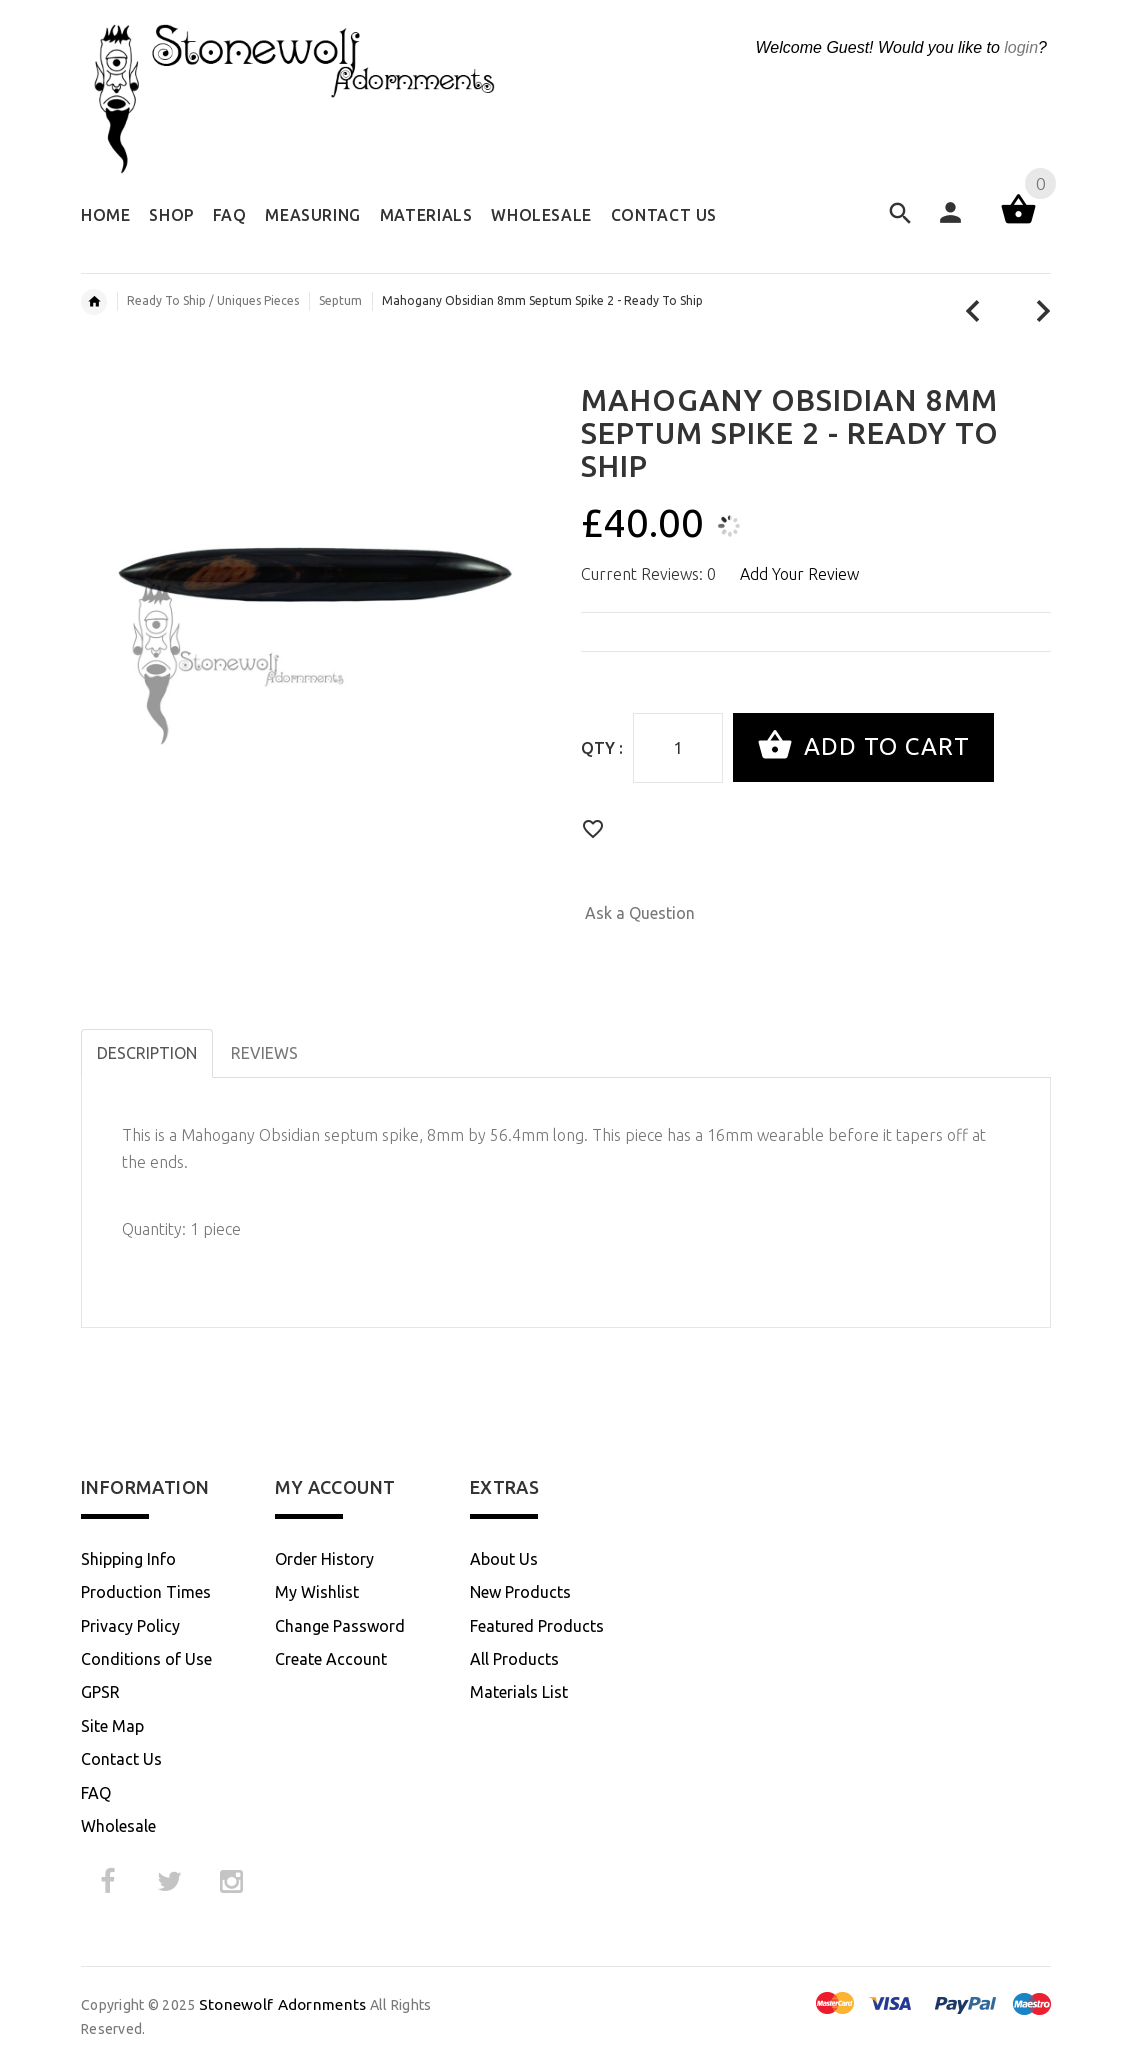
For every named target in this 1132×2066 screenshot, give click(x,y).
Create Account (331, 1659)
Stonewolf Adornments (283, 2004)
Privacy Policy (130, 1626)
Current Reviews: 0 (648, 574)
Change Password (340, 1626)
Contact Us (121, 1759)
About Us (504, 1559)
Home (94, 302)
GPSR (100, 1692)
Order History (324, 1559)
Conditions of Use (146, 1659)
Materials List (519, 1692)
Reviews (264, 1053)
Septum (340, 300)
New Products (520, 1592)
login (1021, 47)
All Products (514, 1659)
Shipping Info (128, 1559)
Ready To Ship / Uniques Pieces (213, 300)
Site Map (112, 1726)
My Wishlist (317, 1592)
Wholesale (118, 1826)
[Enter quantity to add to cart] (678, 748)
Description (147, 1053)
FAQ (96, 1793)
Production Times (146, 1592)
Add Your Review (799, 574)
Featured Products (537, 1626)
